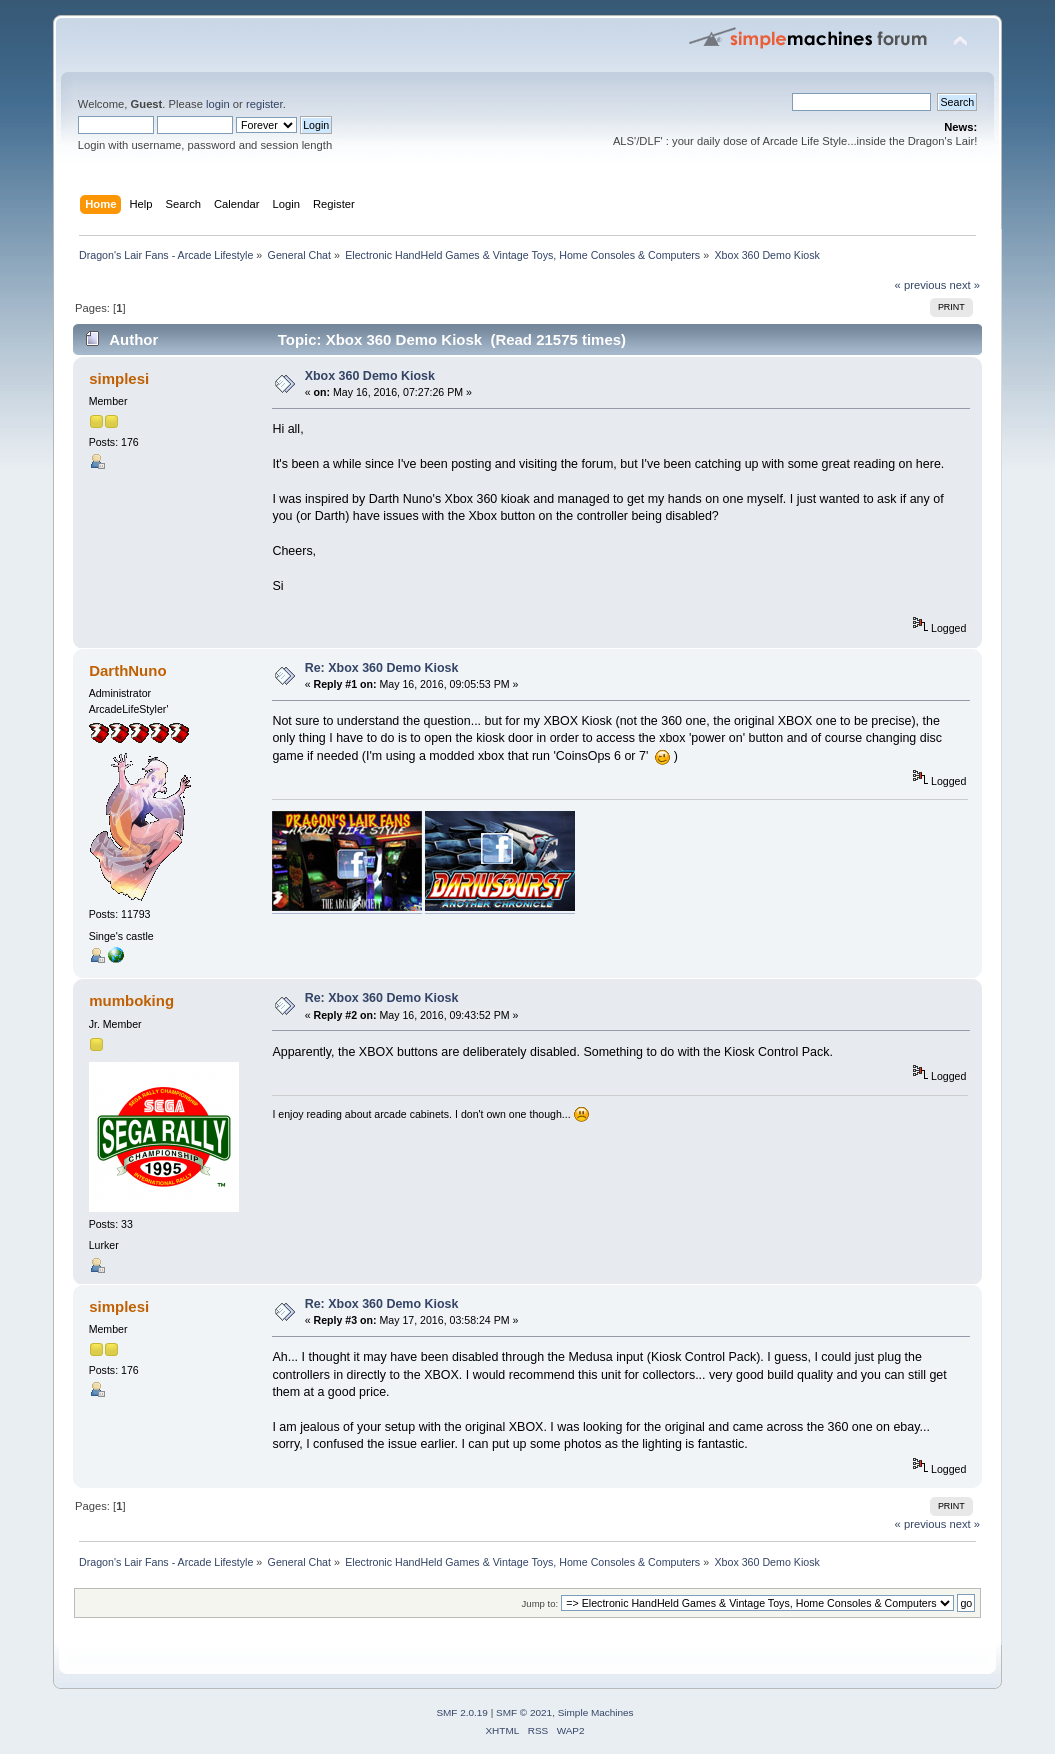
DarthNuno (127, 670)
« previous (921, 285)
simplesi (119, 378)
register (264, 104)
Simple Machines (596, 1712)
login (218, 104)
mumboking (131, 1000)
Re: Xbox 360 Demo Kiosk (382, 668)
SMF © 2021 (524, 1712)
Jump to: (540, 1603)
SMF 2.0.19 (462, 1712)
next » (964, 285)
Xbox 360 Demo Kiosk (370, 376)
